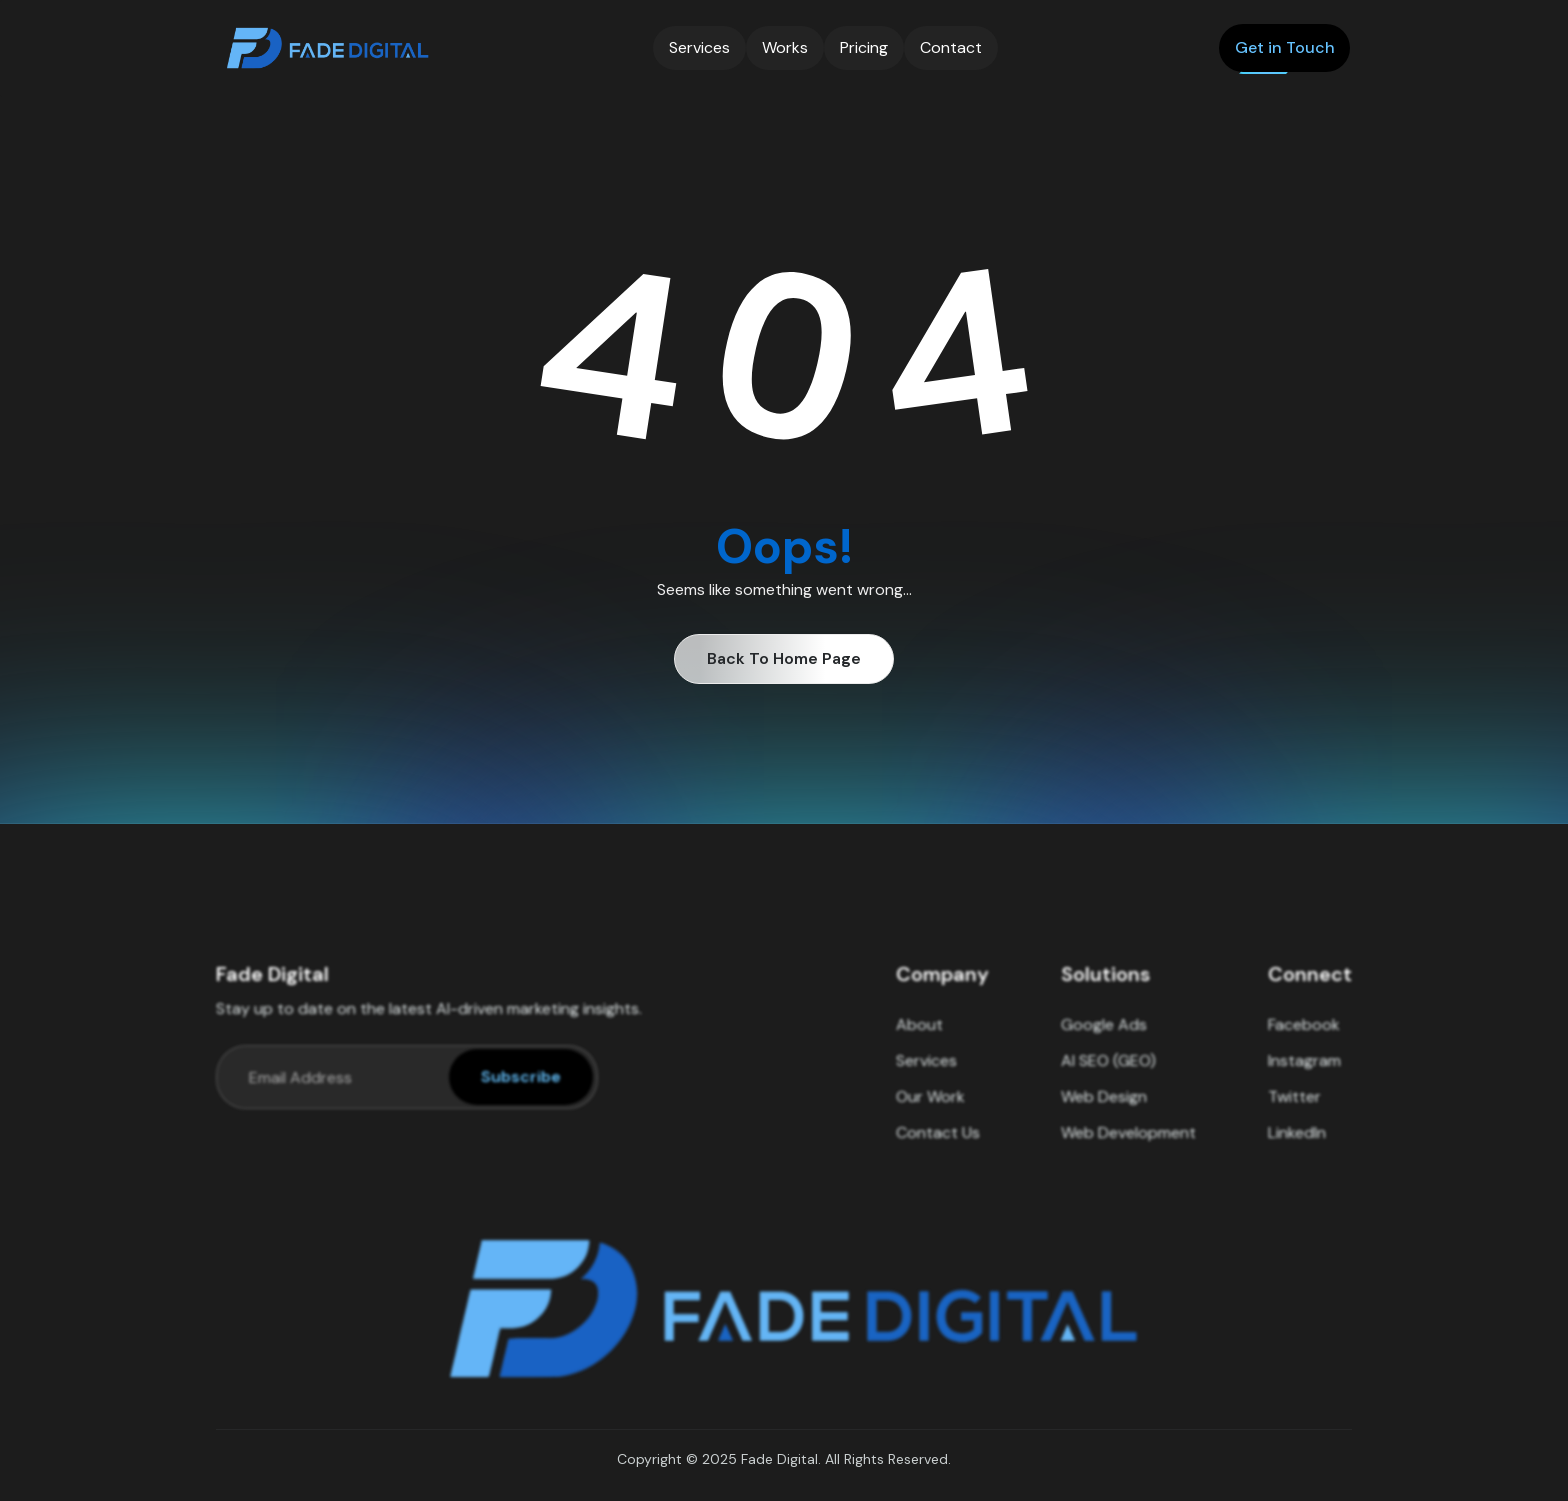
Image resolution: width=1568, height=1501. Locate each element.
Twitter (1294, 1111)
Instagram (1304, 1075)
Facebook (1304, 1039)
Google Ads (1104, 1039)
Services (926, 1075)
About (919, 1039)
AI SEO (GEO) (1108, 1075)
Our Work (930, 1111)
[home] (325, 48)
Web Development (1128, 1147)
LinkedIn (1297, 1147)
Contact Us (938, 1147)
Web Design (1104, 1111)
